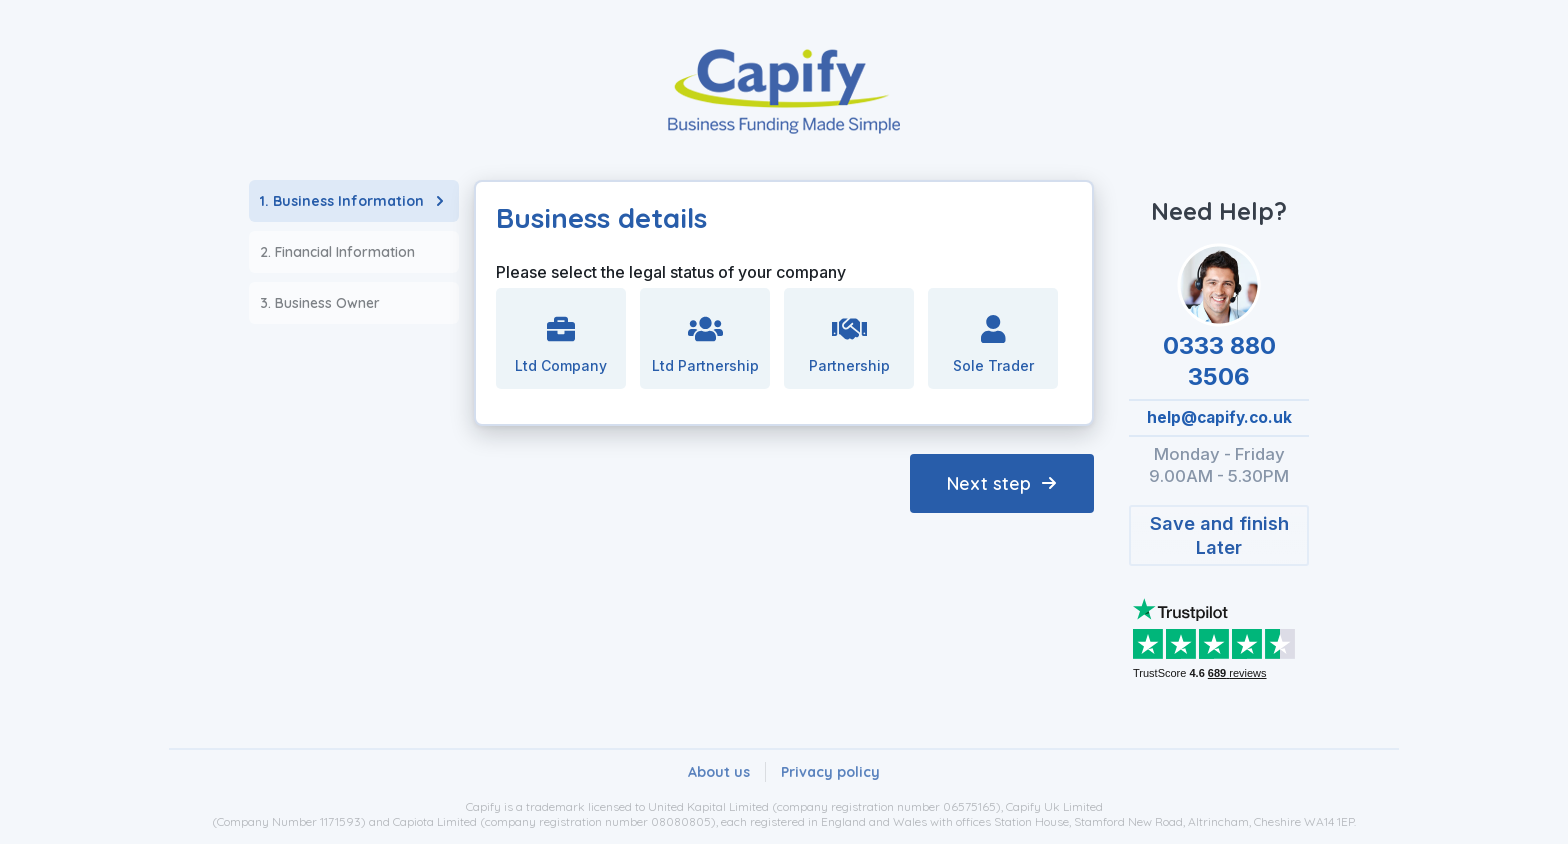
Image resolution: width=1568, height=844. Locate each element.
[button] (1219, 535)
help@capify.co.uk (1219, 417)
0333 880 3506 (1219, 361)
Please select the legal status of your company (671, 272)
